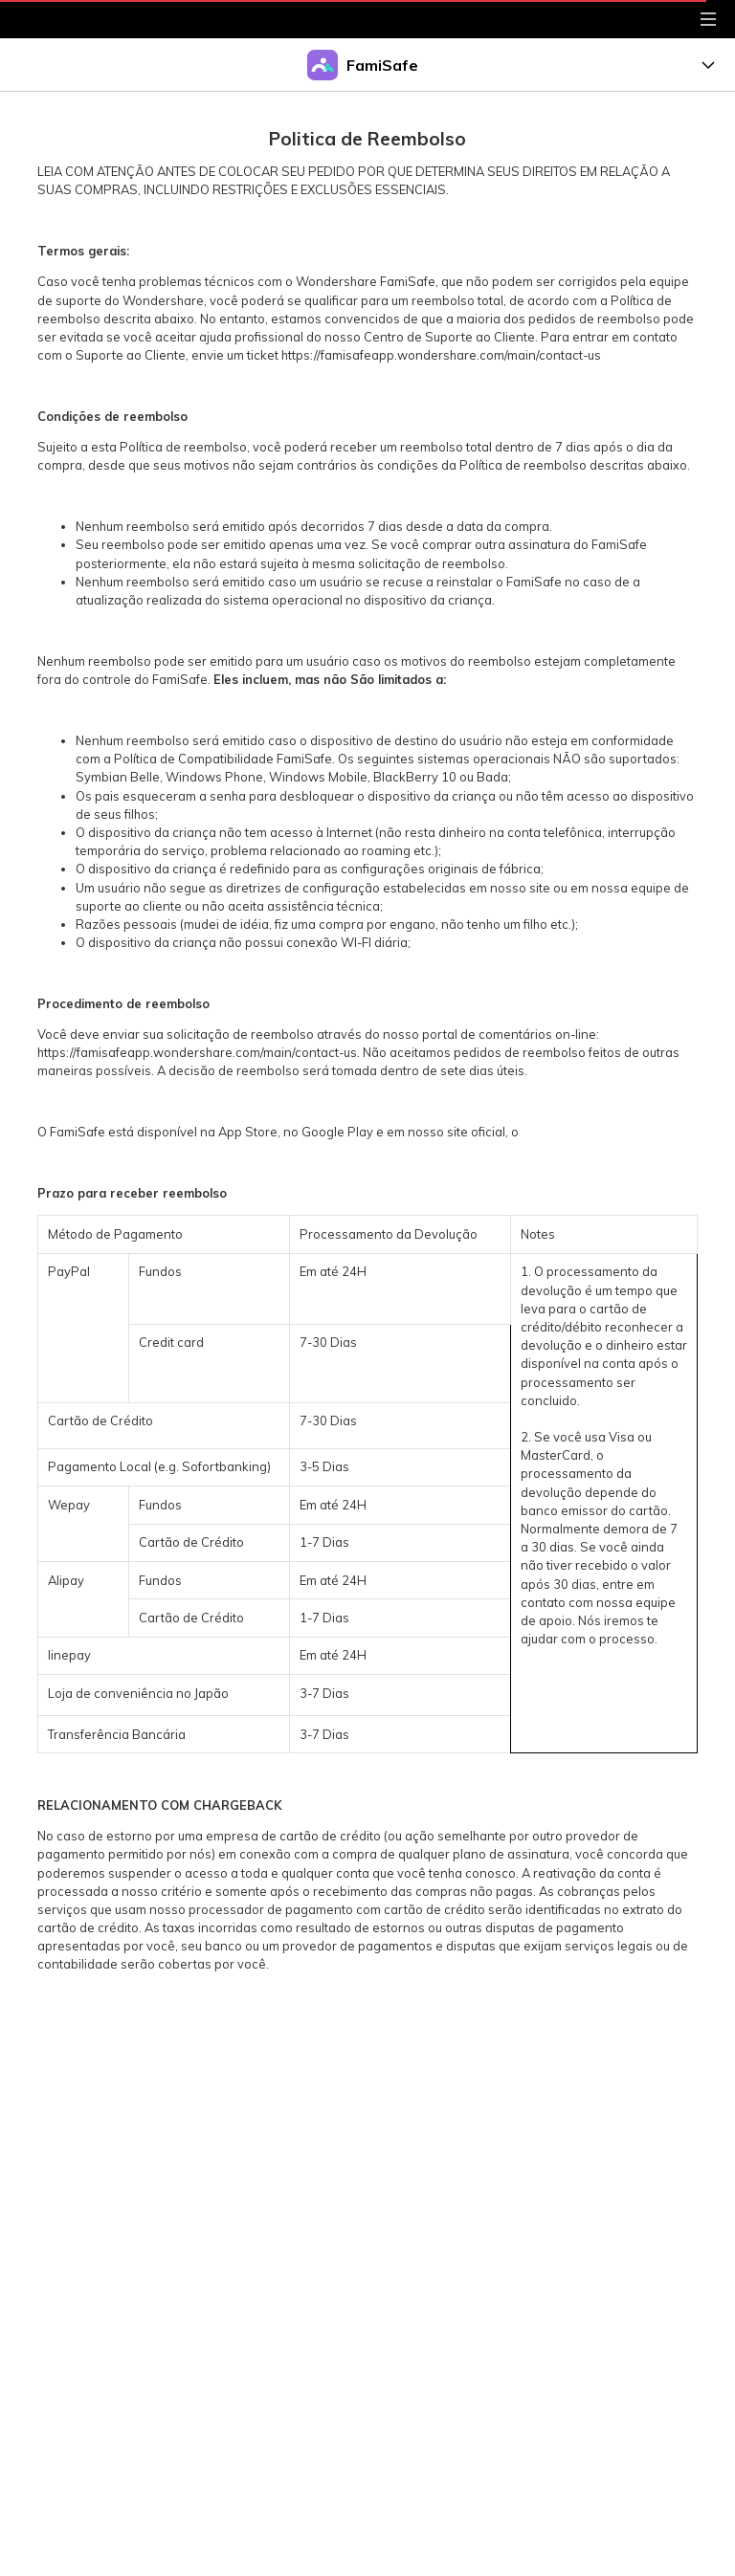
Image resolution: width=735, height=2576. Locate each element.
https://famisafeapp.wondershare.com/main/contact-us (441, 355)
